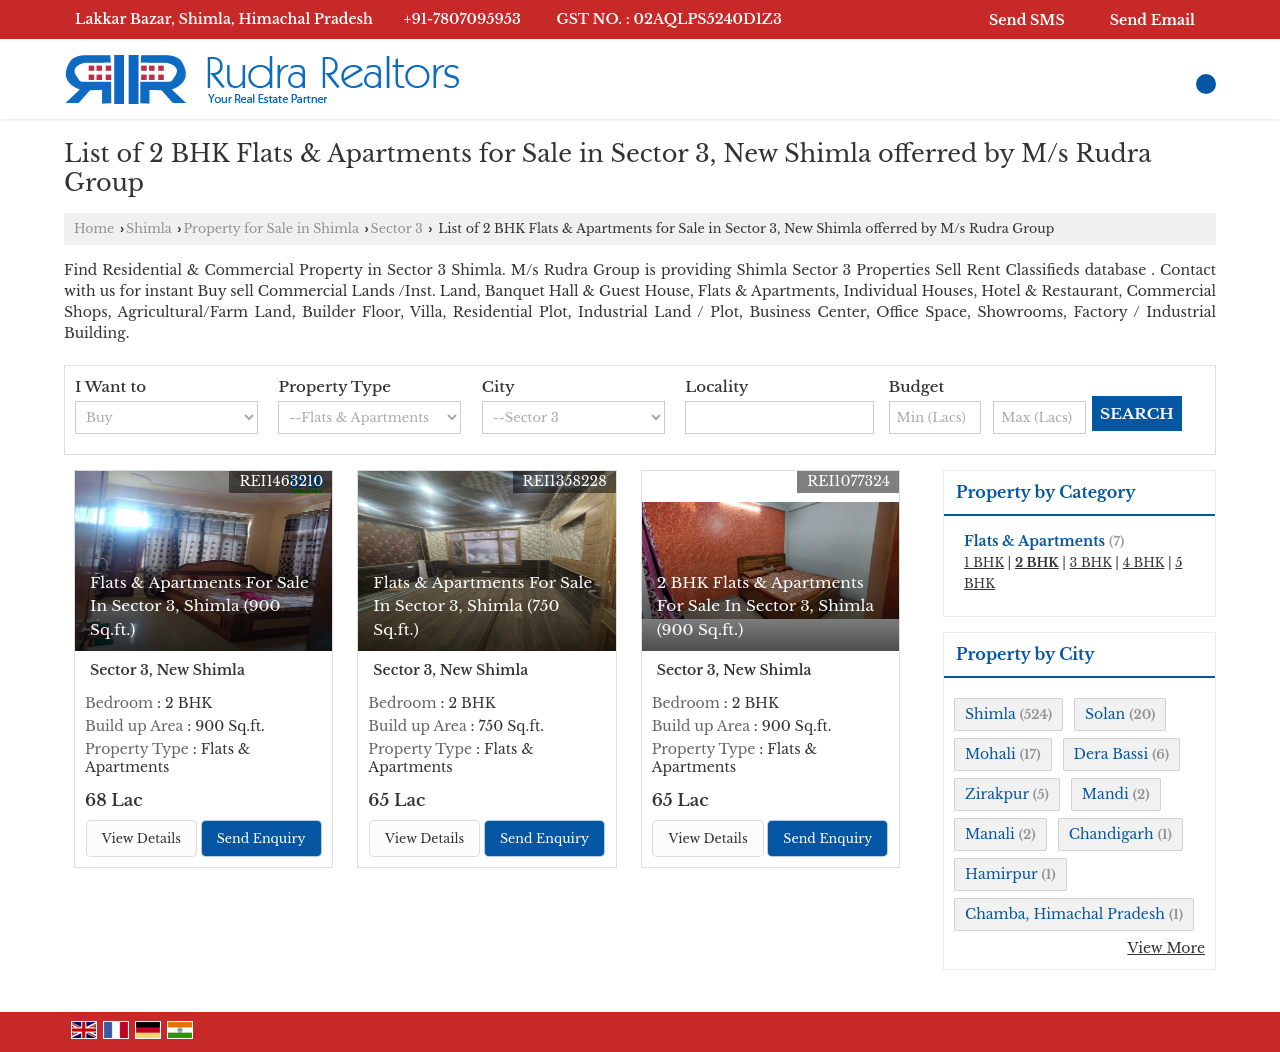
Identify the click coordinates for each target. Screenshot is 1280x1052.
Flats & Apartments (1034, 541)
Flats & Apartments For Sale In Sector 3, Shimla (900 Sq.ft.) (199, 605)
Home (94, 228)
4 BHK (1144, 562)
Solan (1105, 714)
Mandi (1105, 794)
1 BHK (984, 562)
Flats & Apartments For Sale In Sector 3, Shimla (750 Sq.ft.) (482, 605)
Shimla (149, 228)
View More (1166, 948)
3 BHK (1091, 562)
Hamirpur (1001, 874)
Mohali (990, 754)
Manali (990, 834)
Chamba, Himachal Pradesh (1065, 914)
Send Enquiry (261, 838)
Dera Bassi (1111, 754)
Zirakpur (997, 794)
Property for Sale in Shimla (270, 228)
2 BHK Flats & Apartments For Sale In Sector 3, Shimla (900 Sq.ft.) (765, 605)
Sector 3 (397, 228)
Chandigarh (1111, 834)
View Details (141, 838)
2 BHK (1037, 562)
